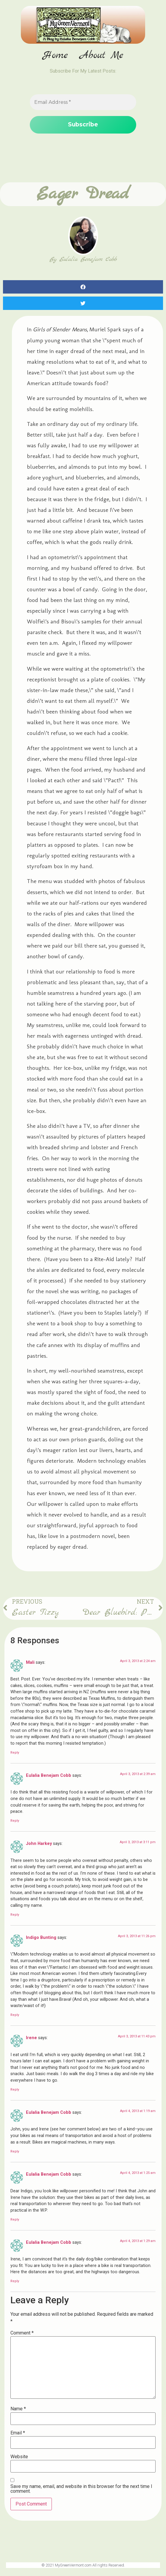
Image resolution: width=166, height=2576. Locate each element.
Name (18, 2409)
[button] (83, 287)
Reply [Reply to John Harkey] (14, 1915)
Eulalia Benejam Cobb (48, 1776)
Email (17, 2433)
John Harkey (39, 1844)
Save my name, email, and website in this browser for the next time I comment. (81, 2489)
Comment (22, 2333)
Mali (30, 1663)
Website (19, 2457)
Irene (31, 2038)
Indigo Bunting (41, 1938)
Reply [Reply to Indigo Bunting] (14, 2015)
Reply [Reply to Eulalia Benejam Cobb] (14, 1821)
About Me (101, 56)
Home (55, 56)
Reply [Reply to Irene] (14, 2090)
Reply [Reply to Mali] (14, 1753)
